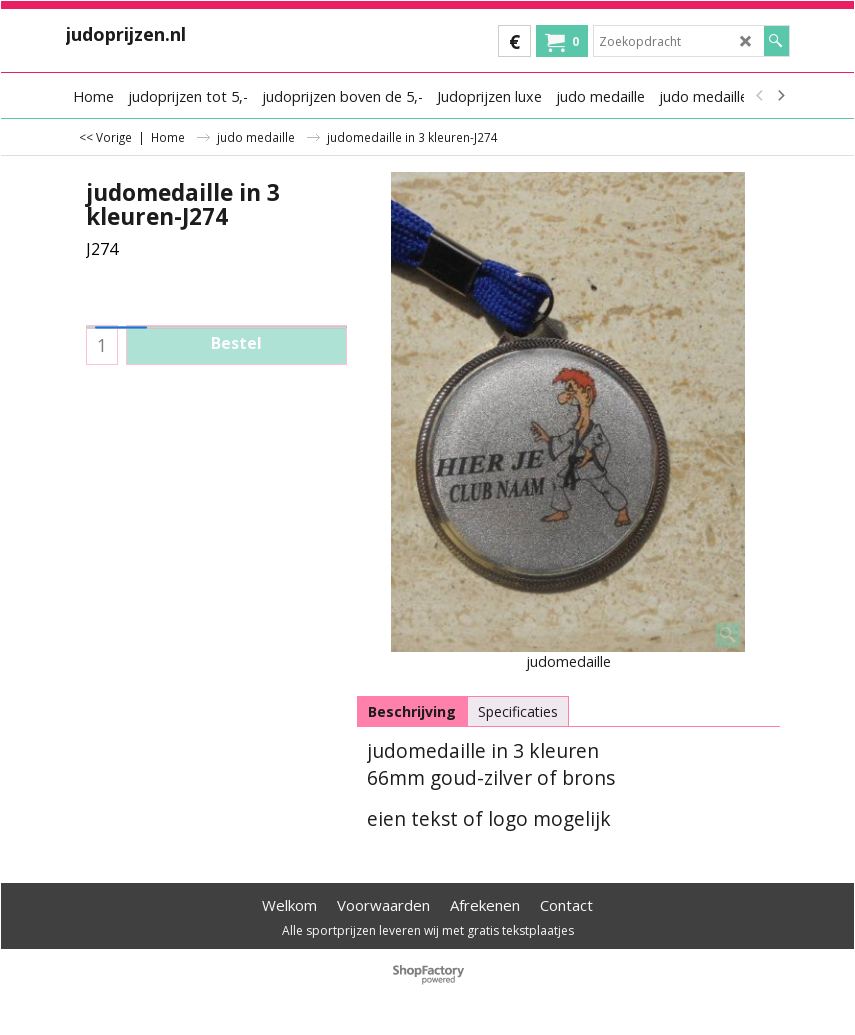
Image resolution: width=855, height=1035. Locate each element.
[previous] (761, 96)
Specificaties (518, 711)
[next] (781, 96)
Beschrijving (412, 711)
